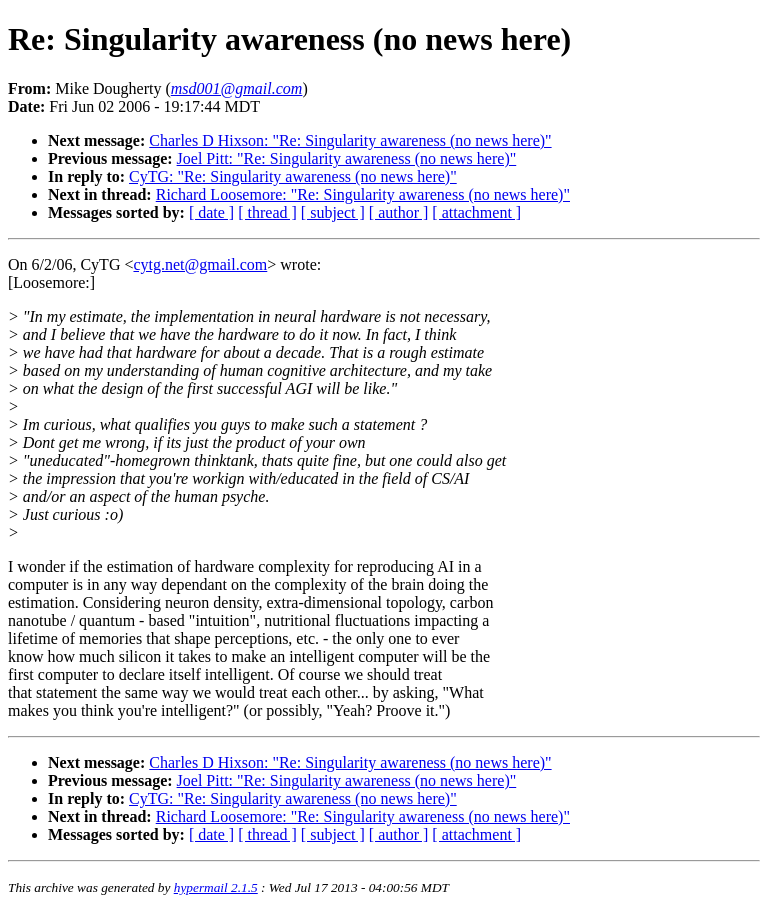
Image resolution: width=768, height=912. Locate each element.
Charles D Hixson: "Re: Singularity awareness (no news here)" (350, 140)
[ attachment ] (476, 212)
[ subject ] (333, 212)
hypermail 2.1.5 (216, 887)
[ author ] (399, 212)
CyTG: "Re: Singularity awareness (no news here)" (293, 176)
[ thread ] (267, 212)
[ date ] (211, 212)
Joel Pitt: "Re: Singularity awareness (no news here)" (347, 158)
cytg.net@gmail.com (200, 264)
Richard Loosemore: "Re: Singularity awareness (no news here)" (363, 194)
